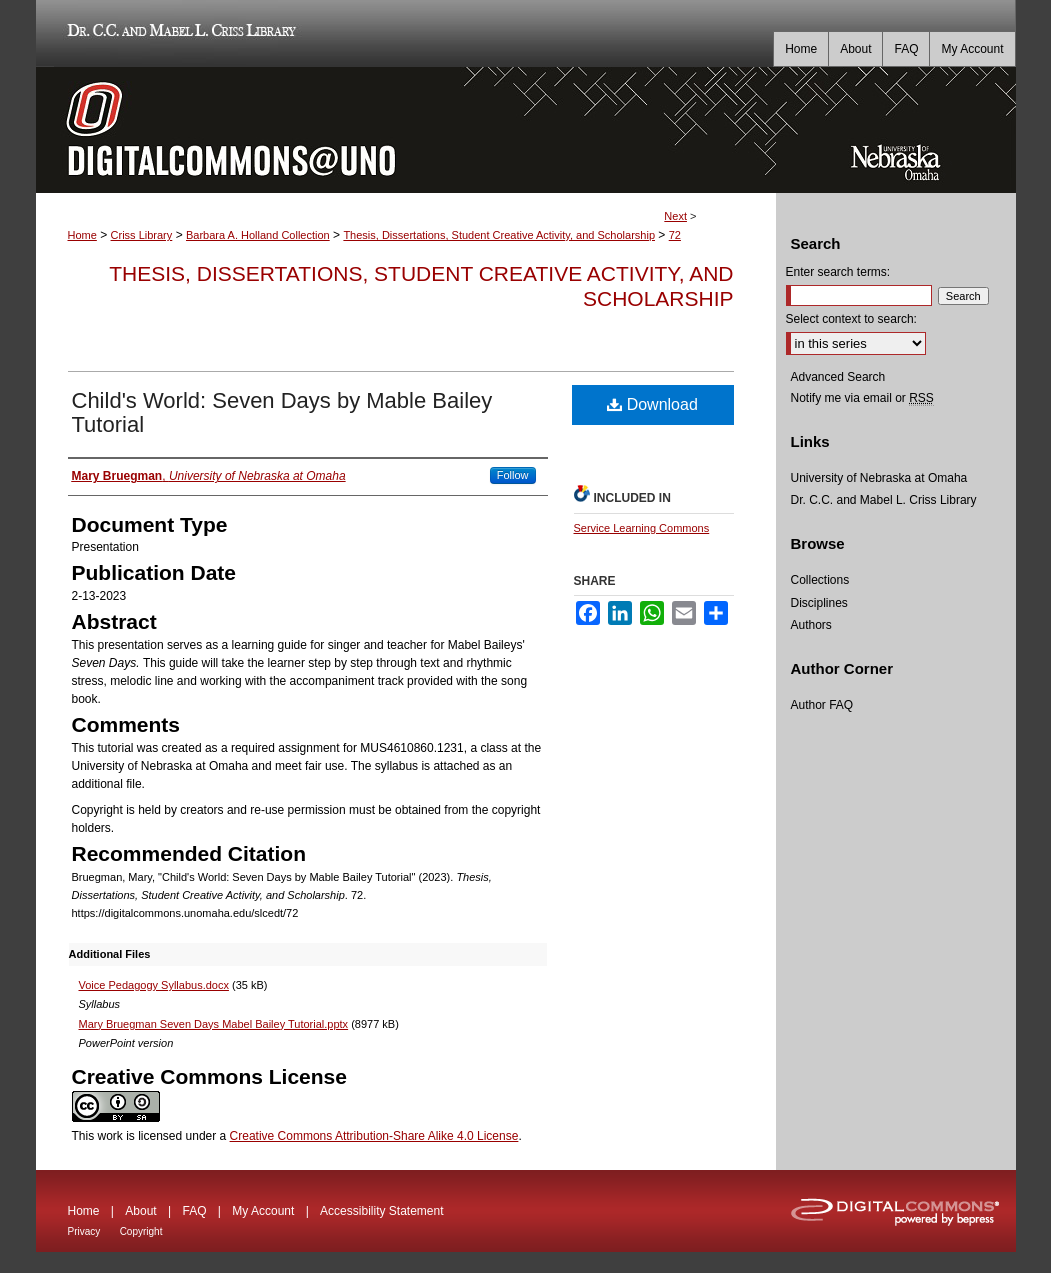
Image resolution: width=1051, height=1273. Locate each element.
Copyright (141, 1231)
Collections (820, 580)
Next (675, 216)
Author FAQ (822, 705)
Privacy (84, 1231)
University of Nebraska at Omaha (879, 478)
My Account (263, 1211)
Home (82, 235)
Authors (811, 625)
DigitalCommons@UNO (406, 130)
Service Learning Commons (642, 528)
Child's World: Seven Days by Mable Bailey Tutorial (282, 412)
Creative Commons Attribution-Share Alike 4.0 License (374, 1136)
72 (675, 235)
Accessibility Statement (381, 1211)
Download (652, 404)
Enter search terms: (838, 272)
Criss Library (142, 235)
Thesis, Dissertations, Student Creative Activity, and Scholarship (499, 235)
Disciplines (819, 603)
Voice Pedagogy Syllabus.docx (154, 985)
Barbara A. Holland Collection (258, 235)
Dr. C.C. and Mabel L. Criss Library (178, 33)
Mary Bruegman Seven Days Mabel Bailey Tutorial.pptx (214, 1024)
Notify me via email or (862, 398)
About (140, 1211)
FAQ (194, 1211)
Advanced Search (838, 377)
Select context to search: (851, 319)
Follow (513, 475)
